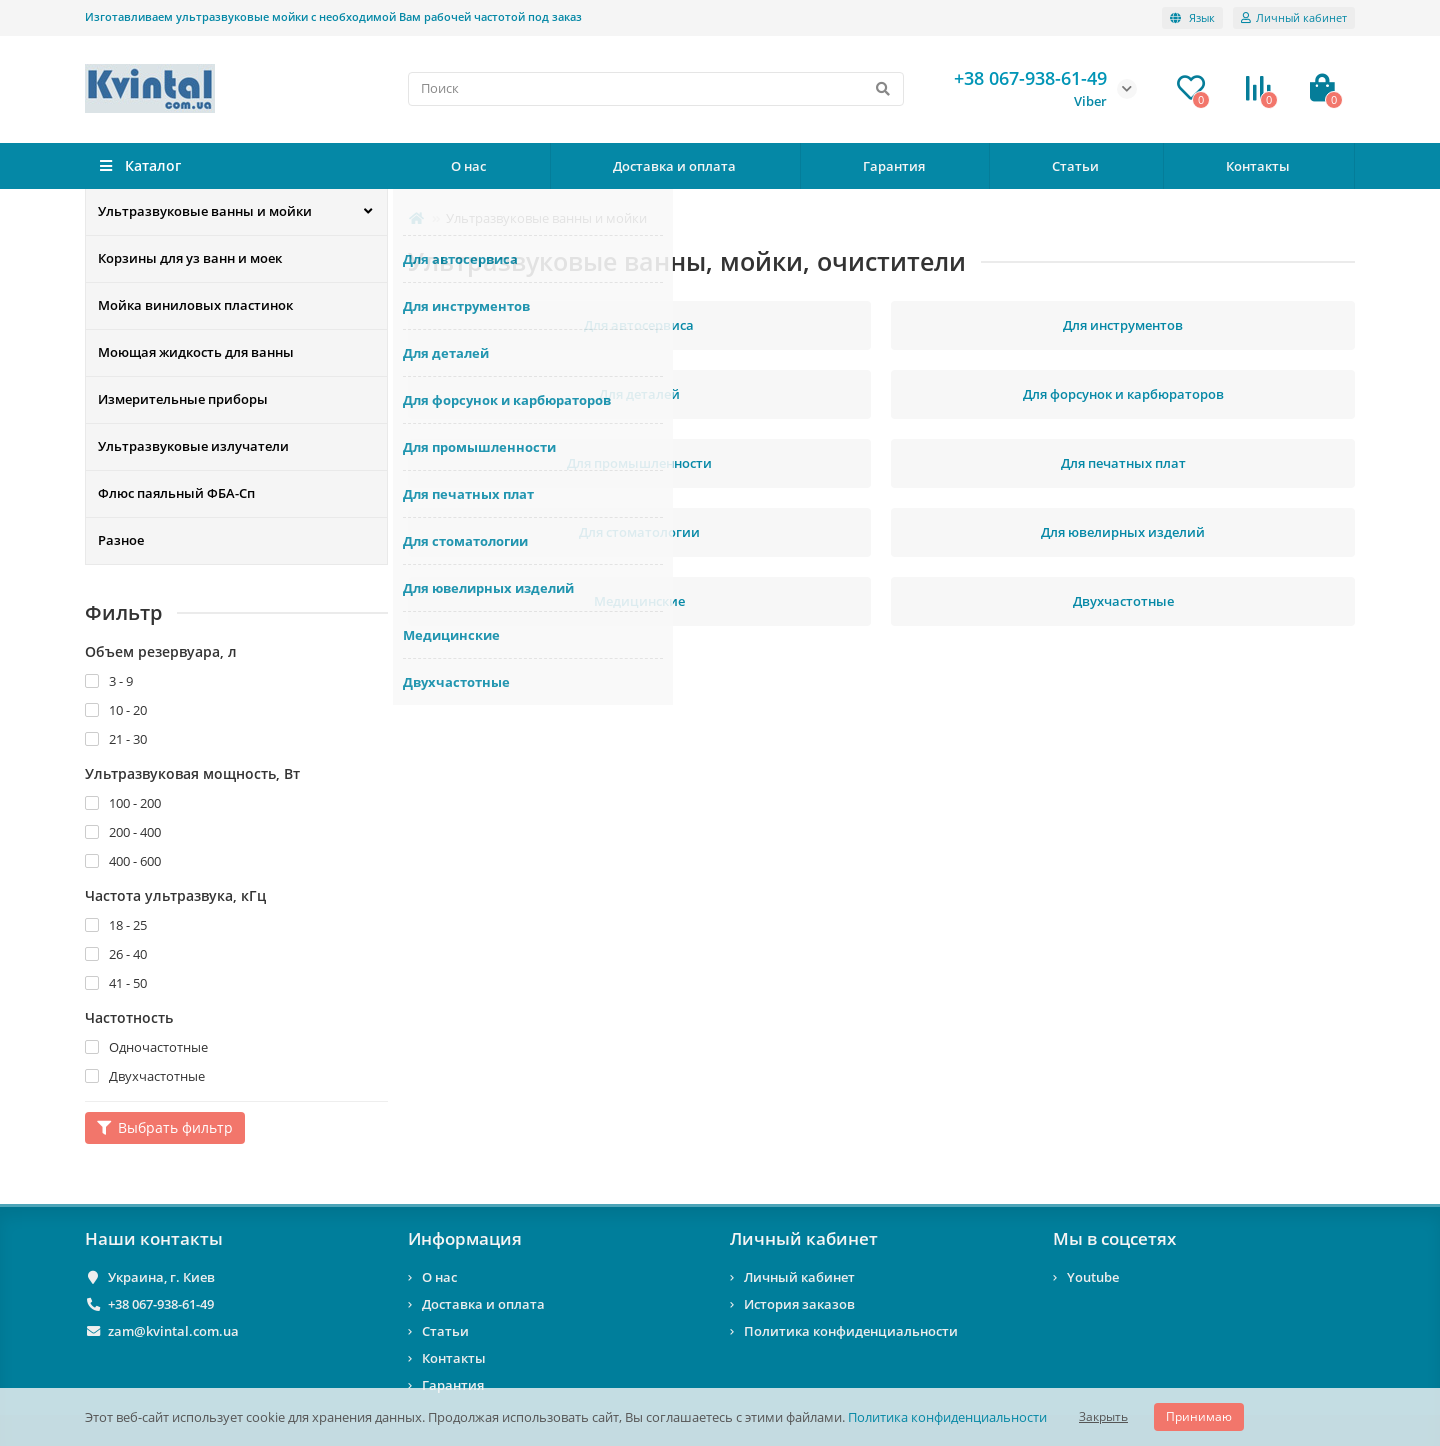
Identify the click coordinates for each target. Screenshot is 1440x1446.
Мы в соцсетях (1114, 1238)
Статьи (1075, 166)
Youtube (1093, 1277)
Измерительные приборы (183, 400)
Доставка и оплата (674, 166)
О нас (468, 166)
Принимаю (1199, 1416)
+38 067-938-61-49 (161, 1304)
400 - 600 (123, 861)
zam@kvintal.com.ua (173, 1331)
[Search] (656, 89)
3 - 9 (109, 681)
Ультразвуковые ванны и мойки (205, 212)
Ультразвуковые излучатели (193, 447)
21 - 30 (116, 739)
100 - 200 (123, 803)
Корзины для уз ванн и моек (190, 259)
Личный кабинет (804, 1238)
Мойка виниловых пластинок (195, 306)
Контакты (1258, 166)
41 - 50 (116, 983)
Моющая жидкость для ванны (196, 353)
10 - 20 (116, 710)
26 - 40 (116, 954)
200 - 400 (123, 832)
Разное (121, 541)
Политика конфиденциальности (947, 1417)
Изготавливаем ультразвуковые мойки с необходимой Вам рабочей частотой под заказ (333, 16)
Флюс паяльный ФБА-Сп (176, 494)
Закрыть (1103, 1416)
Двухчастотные (145, 1076)
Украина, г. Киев (161, 1277)
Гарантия (894, 166)
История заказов (799, 1304)
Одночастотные (146, 1047)
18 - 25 (116, 925)
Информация (465, 1238)
